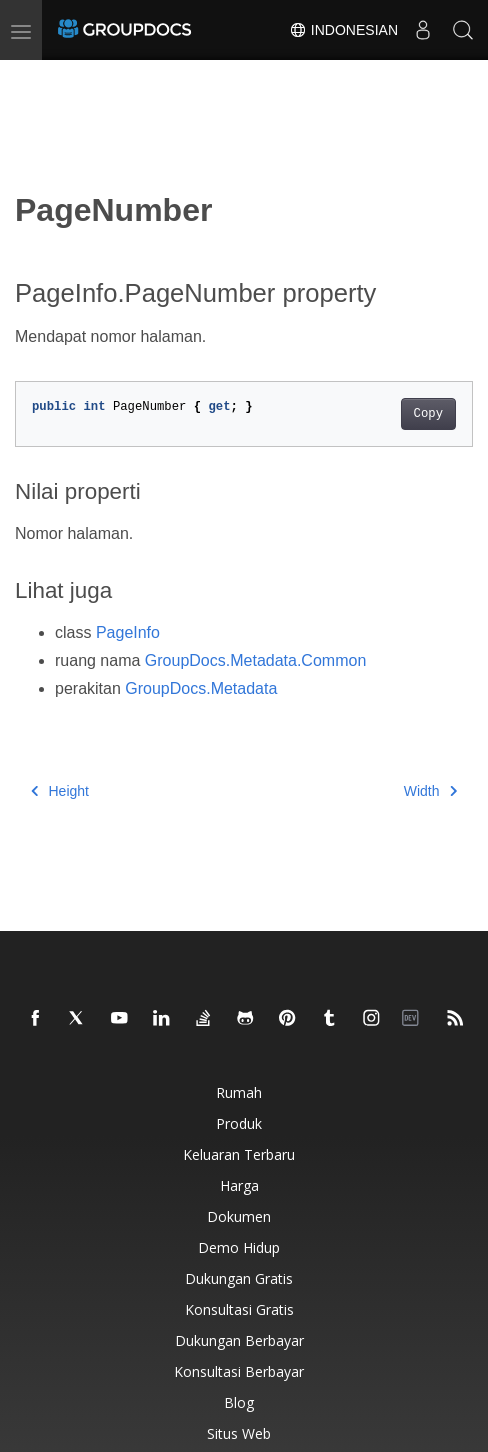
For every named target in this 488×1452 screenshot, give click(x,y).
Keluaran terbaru (239, 1154)
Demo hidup (239, 1247)
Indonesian (343, 30)
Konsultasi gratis (239, 1309)
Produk (239, 1123)
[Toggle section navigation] (32, 77)
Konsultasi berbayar (239, 1371)
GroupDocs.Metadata (201, 688)
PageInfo (128, 632)
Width (430, 791)
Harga (239, 1185)
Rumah (239, 1092)
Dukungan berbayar (239, 1340)
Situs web (239, 1433)
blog (239, 1402)
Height (60, 791)
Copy (428, 414)
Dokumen (239, 1216)
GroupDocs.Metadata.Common (255, 660)
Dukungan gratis (239, 1278)
